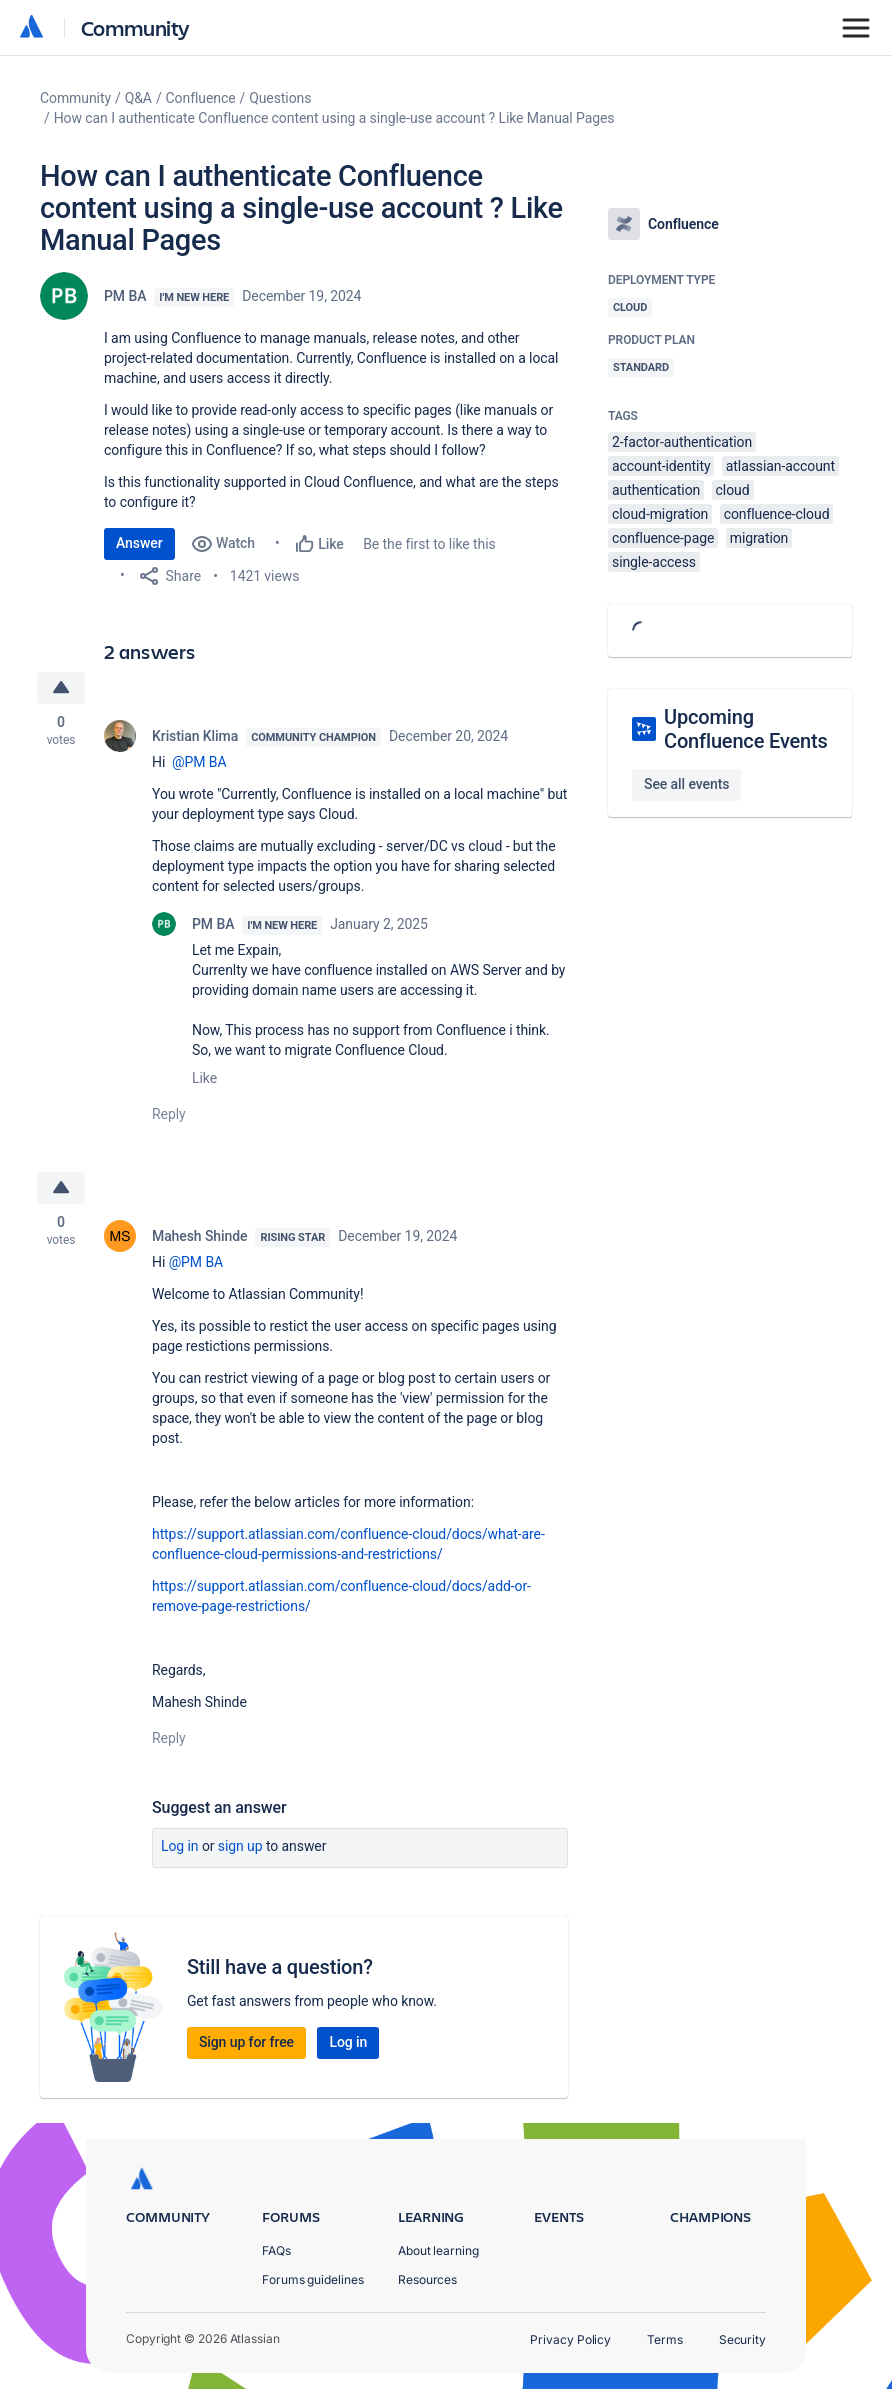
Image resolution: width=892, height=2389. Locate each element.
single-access (654, 562)
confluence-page (663, 538)
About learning (438, 2250)
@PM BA (199, 762)
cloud (733, 490)
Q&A (138, 98)
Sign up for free (246, 2042)
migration (759, 538)
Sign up (240, 1846)
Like (204, 1078)
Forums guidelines (313, 2279)
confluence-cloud (777, 514)
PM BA (125, 296)
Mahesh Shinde (199, 1236)
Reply (169, 1114)
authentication (656, 490)
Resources (427, 2279)
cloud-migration (660, 514)
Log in (180, 1846)
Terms (665, 2339)
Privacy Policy (570, 2339)
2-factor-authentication (682, 442)
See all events (686, 784)
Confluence (201, 98)
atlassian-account (780, 466)
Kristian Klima (195, 736)
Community (135, 27)
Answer (139, 543)
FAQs (276, 2250)
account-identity (661, 466)
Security (742, 2339)
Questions (280, 98)
